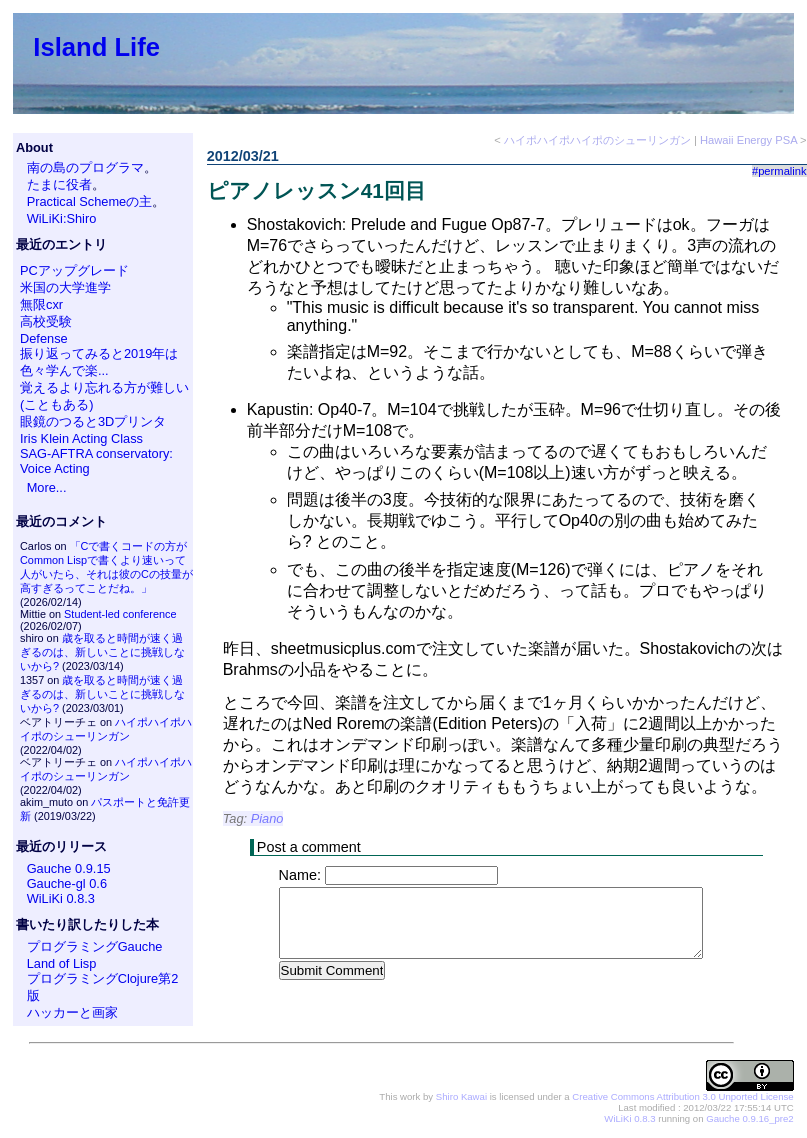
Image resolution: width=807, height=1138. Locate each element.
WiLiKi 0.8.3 (61, 898)
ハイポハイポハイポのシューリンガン (597, 140)
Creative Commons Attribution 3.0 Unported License (682, 1096)
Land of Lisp (62, 963)
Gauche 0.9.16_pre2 (749, 1118)
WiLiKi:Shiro (62, 218)
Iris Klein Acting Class (81, 438)
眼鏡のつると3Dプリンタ (93, 421)
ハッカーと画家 (72, 1012)
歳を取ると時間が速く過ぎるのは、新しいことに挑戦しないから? (102, 652)
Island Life (96, 47)
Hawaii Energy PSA (748, 140)
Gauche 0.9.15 (69, 868)
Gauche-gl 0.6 (67, 883)
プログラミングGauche (95, 946)
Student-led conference (120, 614)
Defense (44, 338)
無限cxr (41, 304)
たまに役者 (59, 184)
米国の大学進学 (65, 287)
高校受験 (46, 321)
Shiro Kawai (461, 1096)
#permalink (779, 171)
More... (47, 487)
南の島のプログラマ (85, 167)
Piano (267, 818)
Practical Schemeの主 (90, 201)
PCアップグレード (74, 270)
